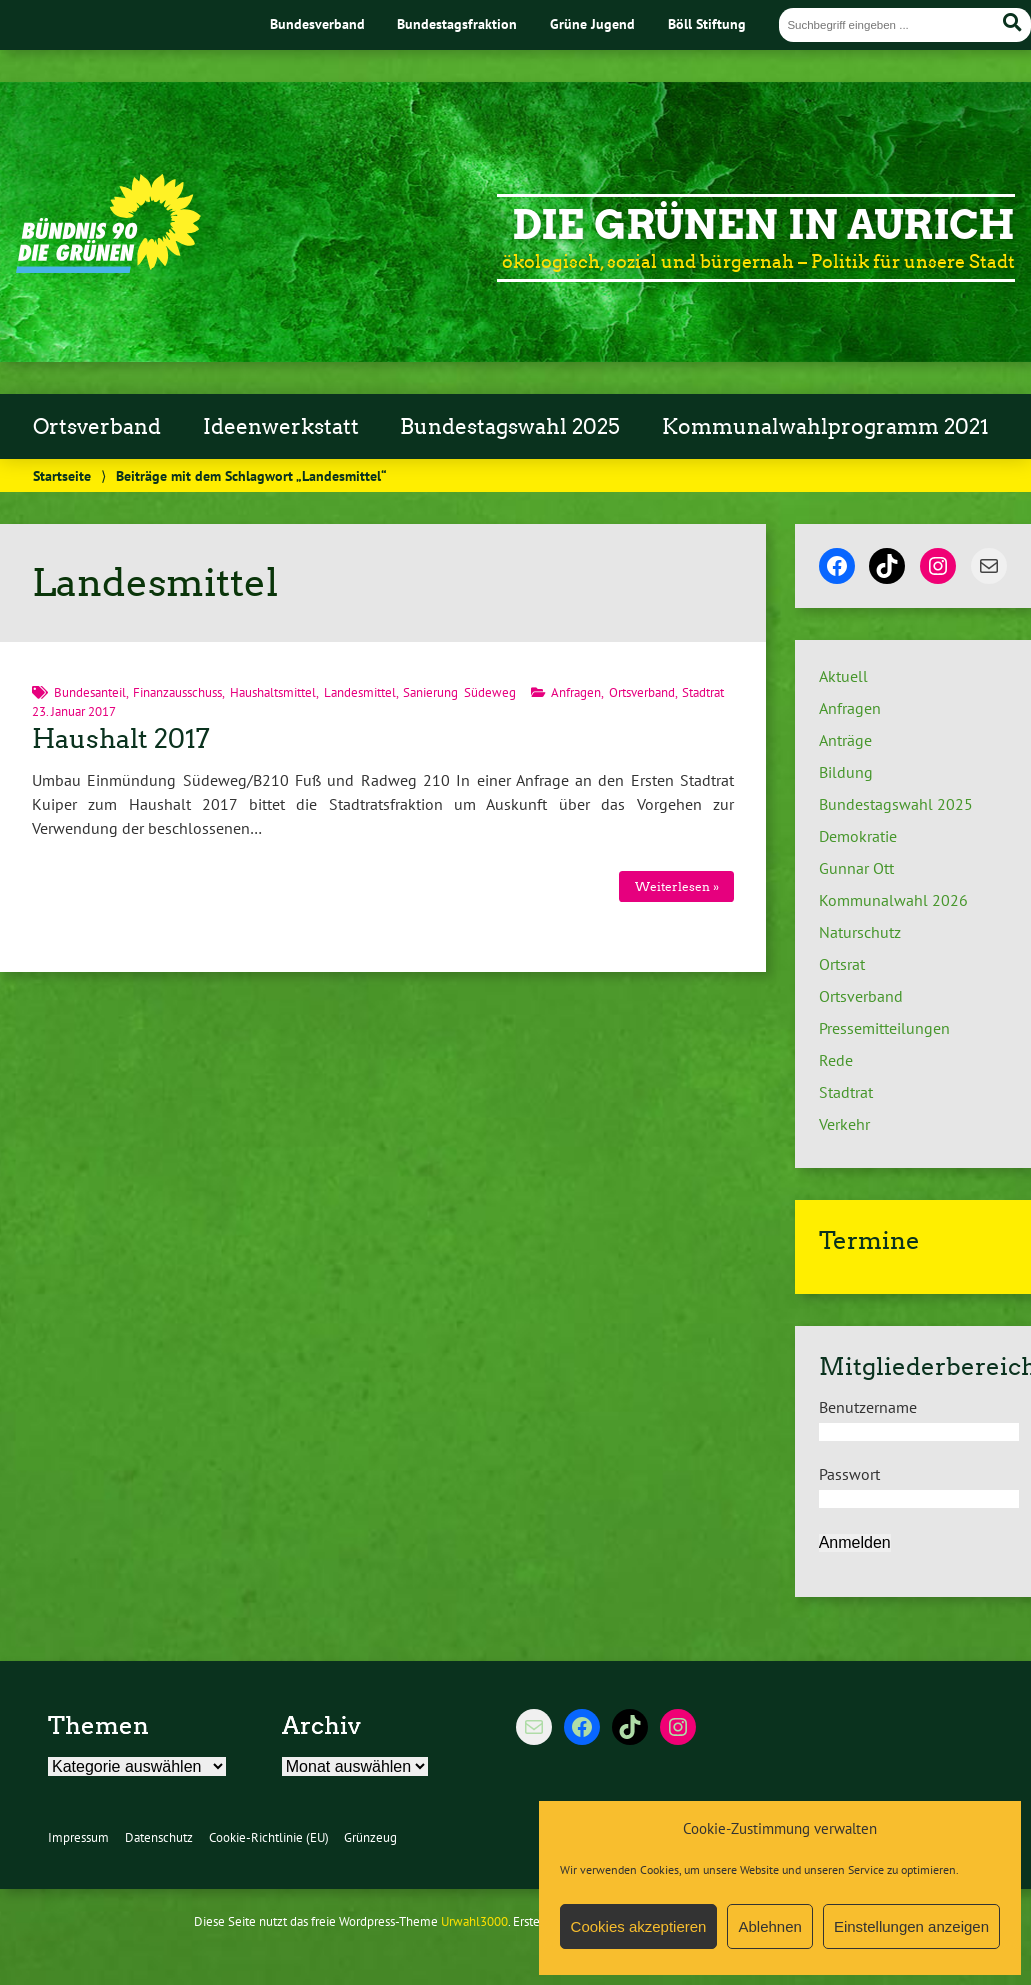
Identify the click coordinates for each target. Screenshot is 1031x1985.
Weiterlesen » (677, 886)
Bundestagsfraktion (457, 23)
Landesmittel (360, 692)
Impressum (78, 1837)
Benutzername (868, 1407)
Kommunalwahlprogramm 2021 (825, 427)
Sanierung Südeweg (459, 692)
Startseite (62, 475)
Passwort (849, 1474)
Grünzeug (370, 1837)
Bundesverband (317, 23)
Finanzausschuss (177, 692)
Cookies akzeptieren (639, 1926)
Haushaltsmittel (273, 692)
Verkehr (844, 1124)
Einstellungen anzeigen (911, 1926)
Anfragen (576, 692)
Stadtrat (703, 692)
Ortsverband (97, 427)
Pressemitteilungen (884, 1028)
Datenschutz (159, 1837)
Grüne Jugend (592, 23)
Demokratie (858, 836)
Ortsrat (842, 964)
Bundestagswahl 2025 (510, 427)
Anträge (845, 740)
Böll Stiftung (707, 23)
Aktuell (843, 676)
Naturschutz (860, 932)
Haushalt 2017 (121, 739)
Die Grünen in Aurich (763, 225)
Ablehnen (769, 1926)
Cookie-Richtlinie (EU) (269, 1837)
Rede (836, 1060)
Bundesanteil (90, 692)
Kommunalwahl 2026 (893, 900)
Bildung (846, 772)
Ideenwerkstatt (281, 427)
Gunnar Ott (856, 868)
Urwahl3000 (474, 1921)
